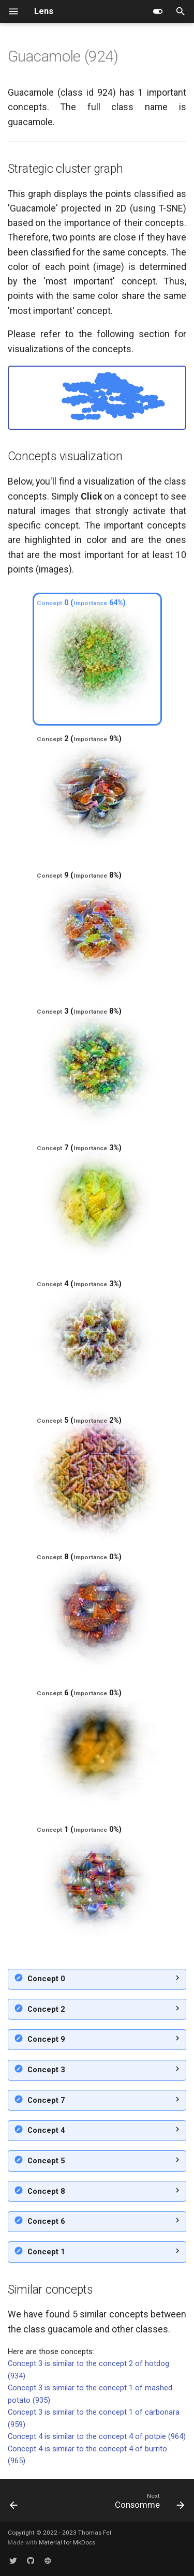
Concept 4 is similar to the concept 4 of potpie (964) (97, 2436)
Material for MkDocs (67, 2542)
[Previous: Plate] (14, 2503)
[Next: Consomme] (148, 2503)
